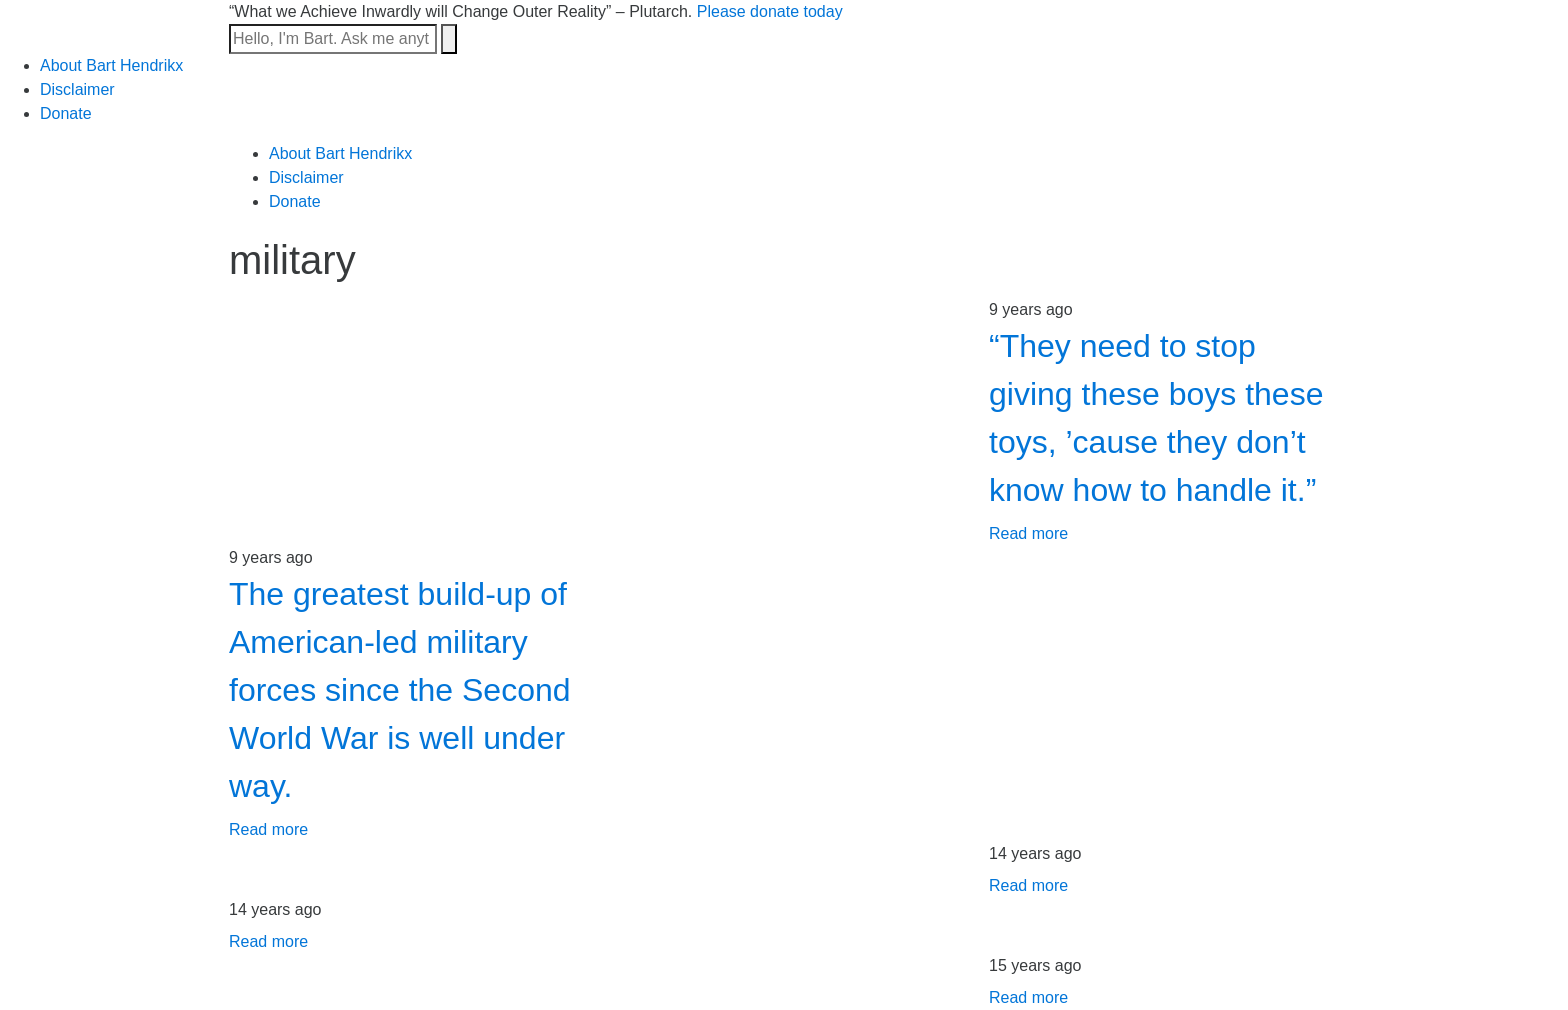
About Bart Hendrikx (111, 65)
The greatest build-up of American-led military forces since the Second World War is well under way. (400, 690)
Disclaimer (77, 89)
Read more (1028, 533)
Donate (66, 113)
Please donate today (770, 11)
